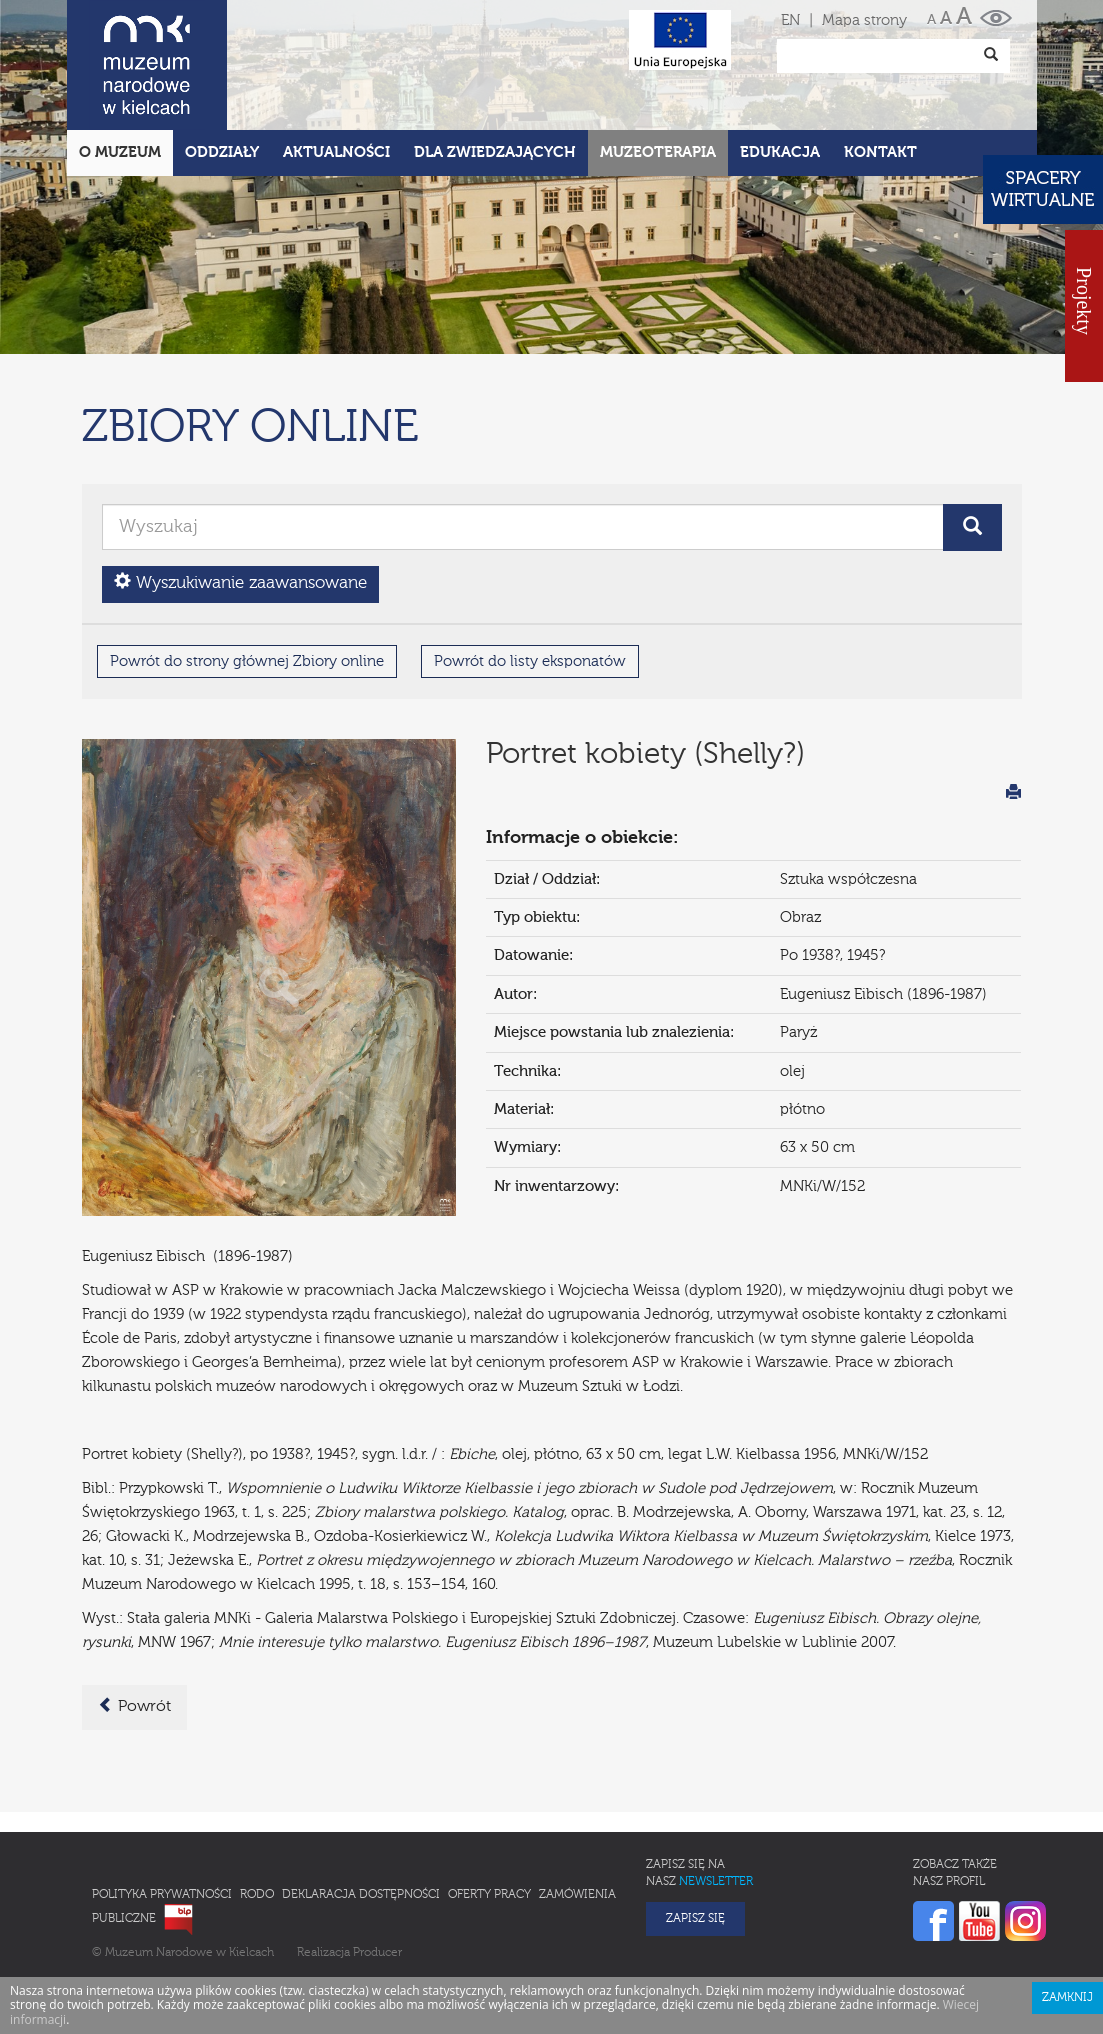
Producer (377, 1865)
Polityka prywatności (162, 1807)
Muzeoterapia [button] (658, 64)
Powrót (134, 1618)
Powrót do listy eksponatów (530, 573)
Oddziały (222, 64)
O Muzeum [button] (120, 64)
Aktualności (336, 64)
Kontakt (880, 64)
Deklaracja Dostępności (361, 1807)
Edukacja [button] (780, 64)
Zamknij (1067, 1910)
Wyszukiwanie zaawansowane (240, 494)
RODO (257, 1807)
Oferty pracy (489, 1807)
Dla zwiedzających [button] (495, 64)
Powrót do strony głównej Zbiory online (247, 573)
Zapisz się (695, 1831)
